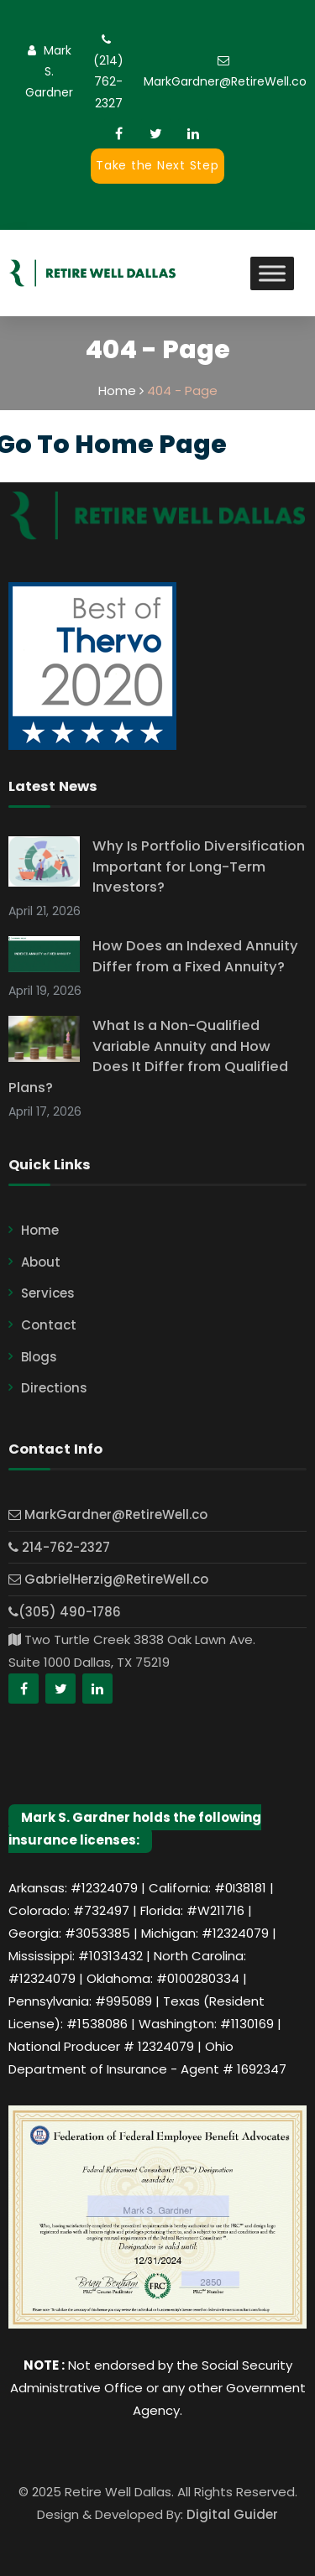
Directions (54, 1388)
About (40, 1262)
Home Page (151, 444)
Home (40, 1230)
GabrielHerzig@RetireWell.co (108, 1579)
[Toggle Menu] (272, 273)
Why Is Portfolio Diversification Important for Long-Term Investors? (198, 867)
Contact (48, 1325)
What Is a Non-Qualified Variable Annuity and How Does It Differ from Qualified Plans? (148, 1056)
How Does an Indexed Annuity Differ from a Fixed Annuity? (195, 956)
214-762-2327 (59, 1547)
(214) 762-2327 (108, 81)
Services (48, 1293)
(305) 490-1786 (64, 1612)
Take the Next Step (157, 165)
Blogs (39, 1357)
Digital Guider (232, 2514)
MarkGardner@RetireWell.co (225, 81)
